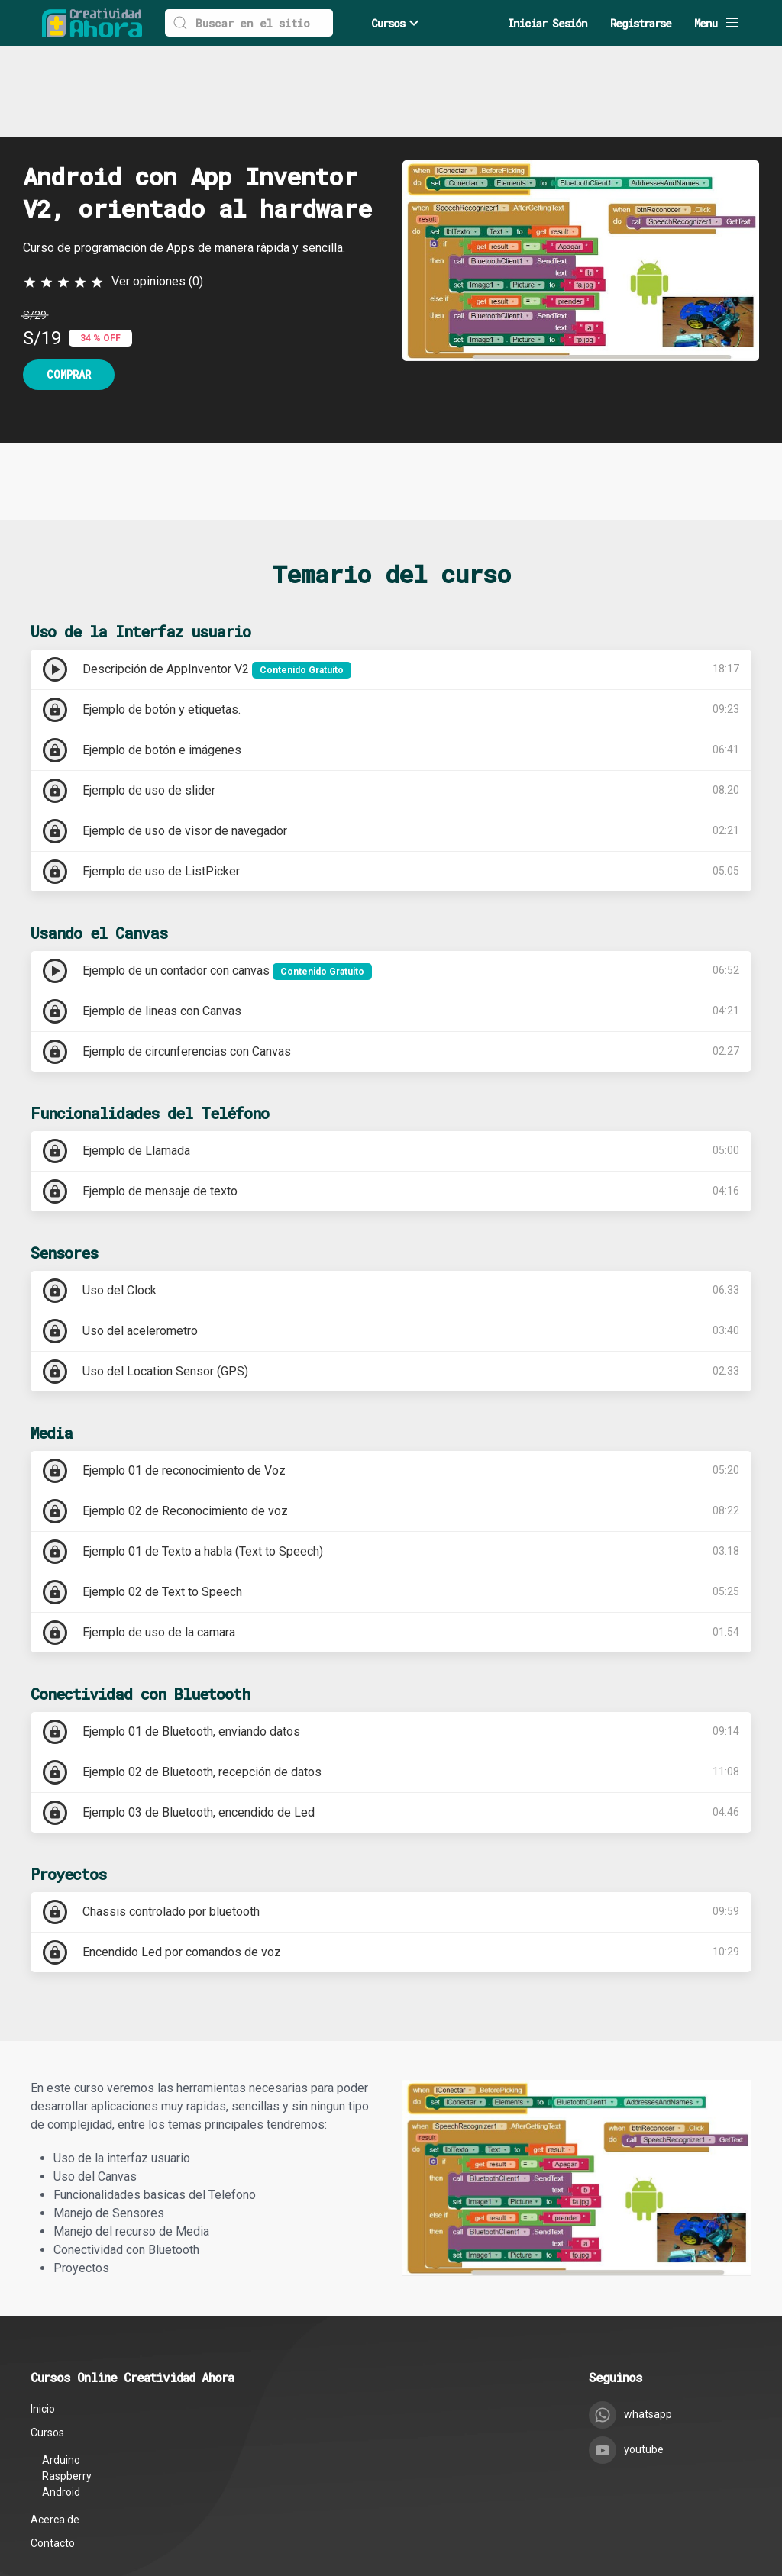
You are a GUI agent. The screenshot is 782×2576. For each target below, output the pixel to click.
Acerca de (55, 2428)
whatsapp (630, 2322)
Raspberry (67, 2384)
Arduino (61, 2368)
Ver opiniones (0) (157, 189)
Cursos (397, 23)
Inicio (43, 2317)
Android (61, 2400)
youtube (626, 2358)
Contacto (53, 2451)
